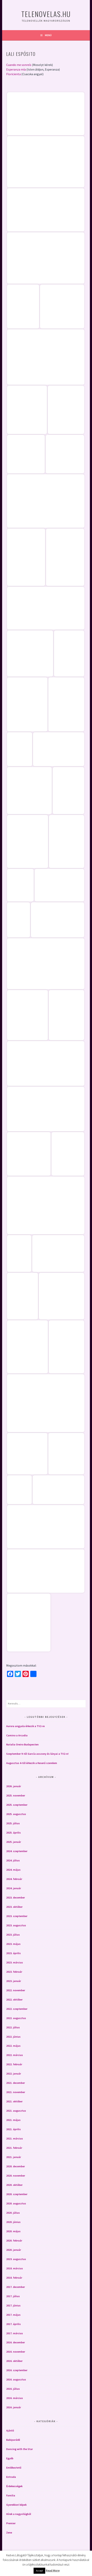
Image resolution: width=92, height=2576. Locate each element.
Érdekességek (14, 2486)
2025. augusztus (16, 1814)
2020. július (13, 2212)
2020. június (13, 2222)
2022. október (14, 1999)
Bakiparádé (13, 2439)
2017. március (14, 2333)
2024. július (13, 1860)
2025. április (13, 1832)
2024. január (13, 1888)
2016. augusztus (16, 2379)
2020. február (14, 2240)
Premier (11, 2523)
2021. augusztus (16, 2110)
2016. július (13, 2388)
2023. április (13, 1953)
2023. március (14, 1962)
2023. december (15, 1897)
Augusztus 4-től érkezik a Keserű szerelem (31, 1763)
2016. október (14, 2361)
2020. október (14, 2185)
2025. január (13, 1842)
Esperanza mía (16, 69)
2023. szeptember (16, 1916)
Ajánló (10, 2430)
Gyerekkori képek (16, 2504)
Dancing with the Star (19, 2449)
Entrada (11, 2477)
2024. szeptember (16, 1851)
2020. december (15, 2166)
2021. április (13, 2129)
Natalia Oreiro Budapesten (22, 1744)
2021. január (13, 2157)
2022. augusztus (16, 2018)
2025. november (15, 1795)
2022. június (13, 2036)
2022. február (14, 2064)
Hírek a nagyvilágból (18, 2514)
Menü (48, 35)
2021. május (13, 2120)
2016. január (13, 2407)
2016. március (14, 2398)
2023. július (13, 1934)
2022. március (14, 2055)
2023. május (13, 1944)
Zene (9, 2532)
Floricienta (13, 74)
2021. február (14, 2148)
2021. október (14, 2101)
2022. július (13, 2027)
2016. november (15, 2351)
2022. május (13, 2045)
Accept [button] (39, 2570)
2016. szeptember (16, 2370)
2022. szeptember (16, 2009)
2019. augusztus (16, 2259)
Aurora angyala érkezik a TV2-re (25, 1726)
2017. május (13, 2314)
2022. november (15, 1990)
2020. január (13, 2250)
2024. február (14, 1879)
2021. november (15, 2092)
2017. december (15, 2287)
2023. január (13, 1981)
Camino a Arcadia (17, 1735)
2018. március (14, 2268)
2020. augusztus (16, 2203)
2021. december (15, 2083)
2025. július (13, 1823)
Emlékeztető (13, 2467)
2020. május (13, 2231)
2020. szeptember (16, 2194)
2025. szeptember (16, 1804)
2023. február (14, 1971)
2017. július (13, 2296)
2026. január (13, 1786)
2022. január (13, 2073)
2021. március (14, 2138)
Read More (53, 2570)
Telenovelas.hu (46, 14)
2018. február (14, 2277)
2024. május (13, 1869)
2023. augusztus (16, 1925)
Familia (10, 2495)
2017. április (13, 2324)
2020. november (15, 2175)
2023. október (14, 1907)
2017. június (13, 2305)
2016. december (15, 2342)
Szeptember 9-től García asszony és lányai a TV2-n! (37, 1753)
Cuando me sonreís (18, 65)
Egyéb (9, 2458)
